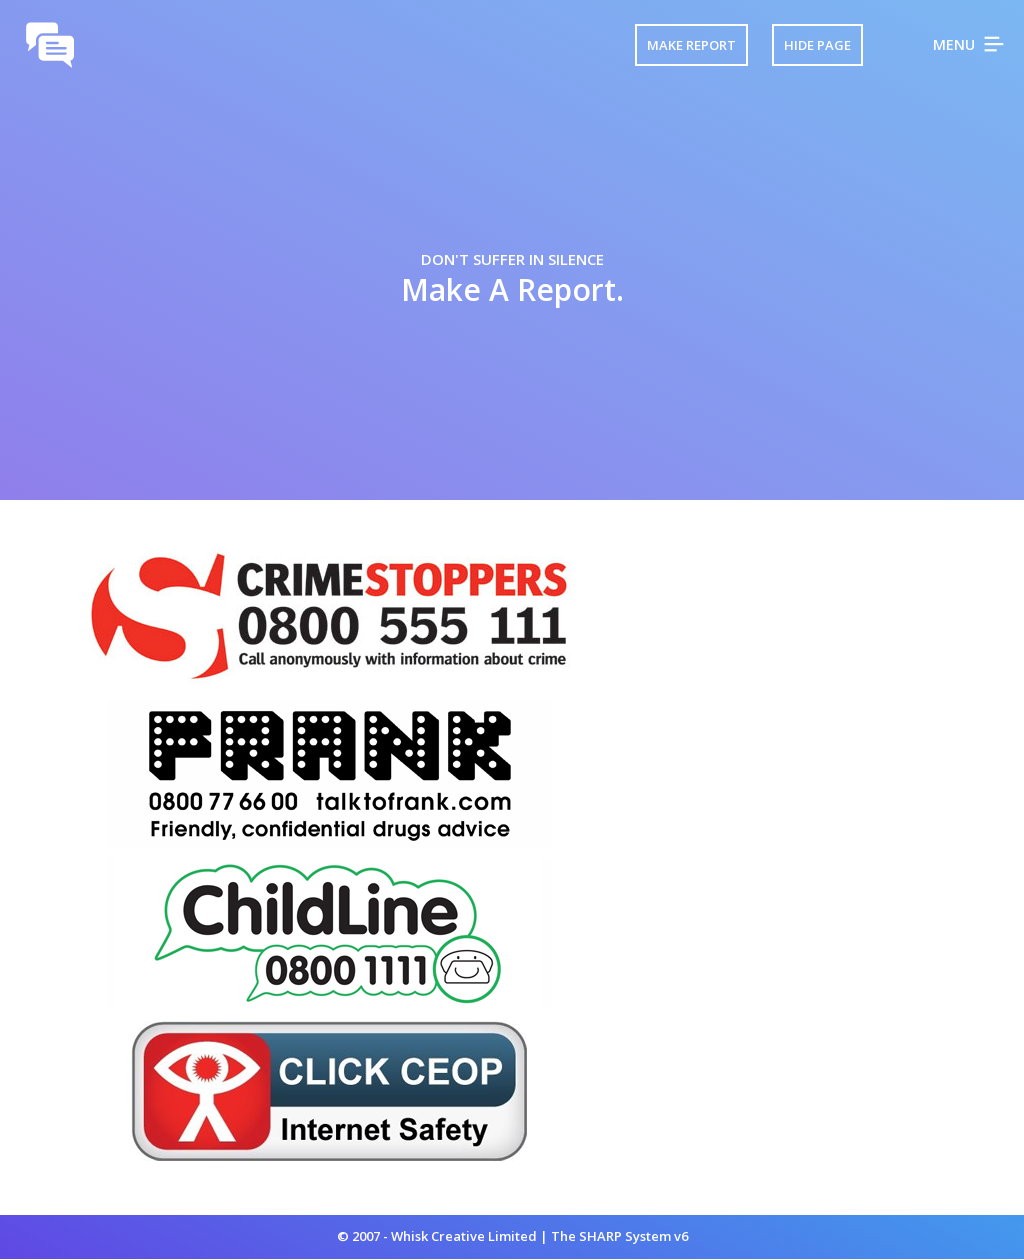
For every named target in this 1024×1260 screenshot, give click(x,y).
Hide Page (817, 45)
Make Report (691, 45)
